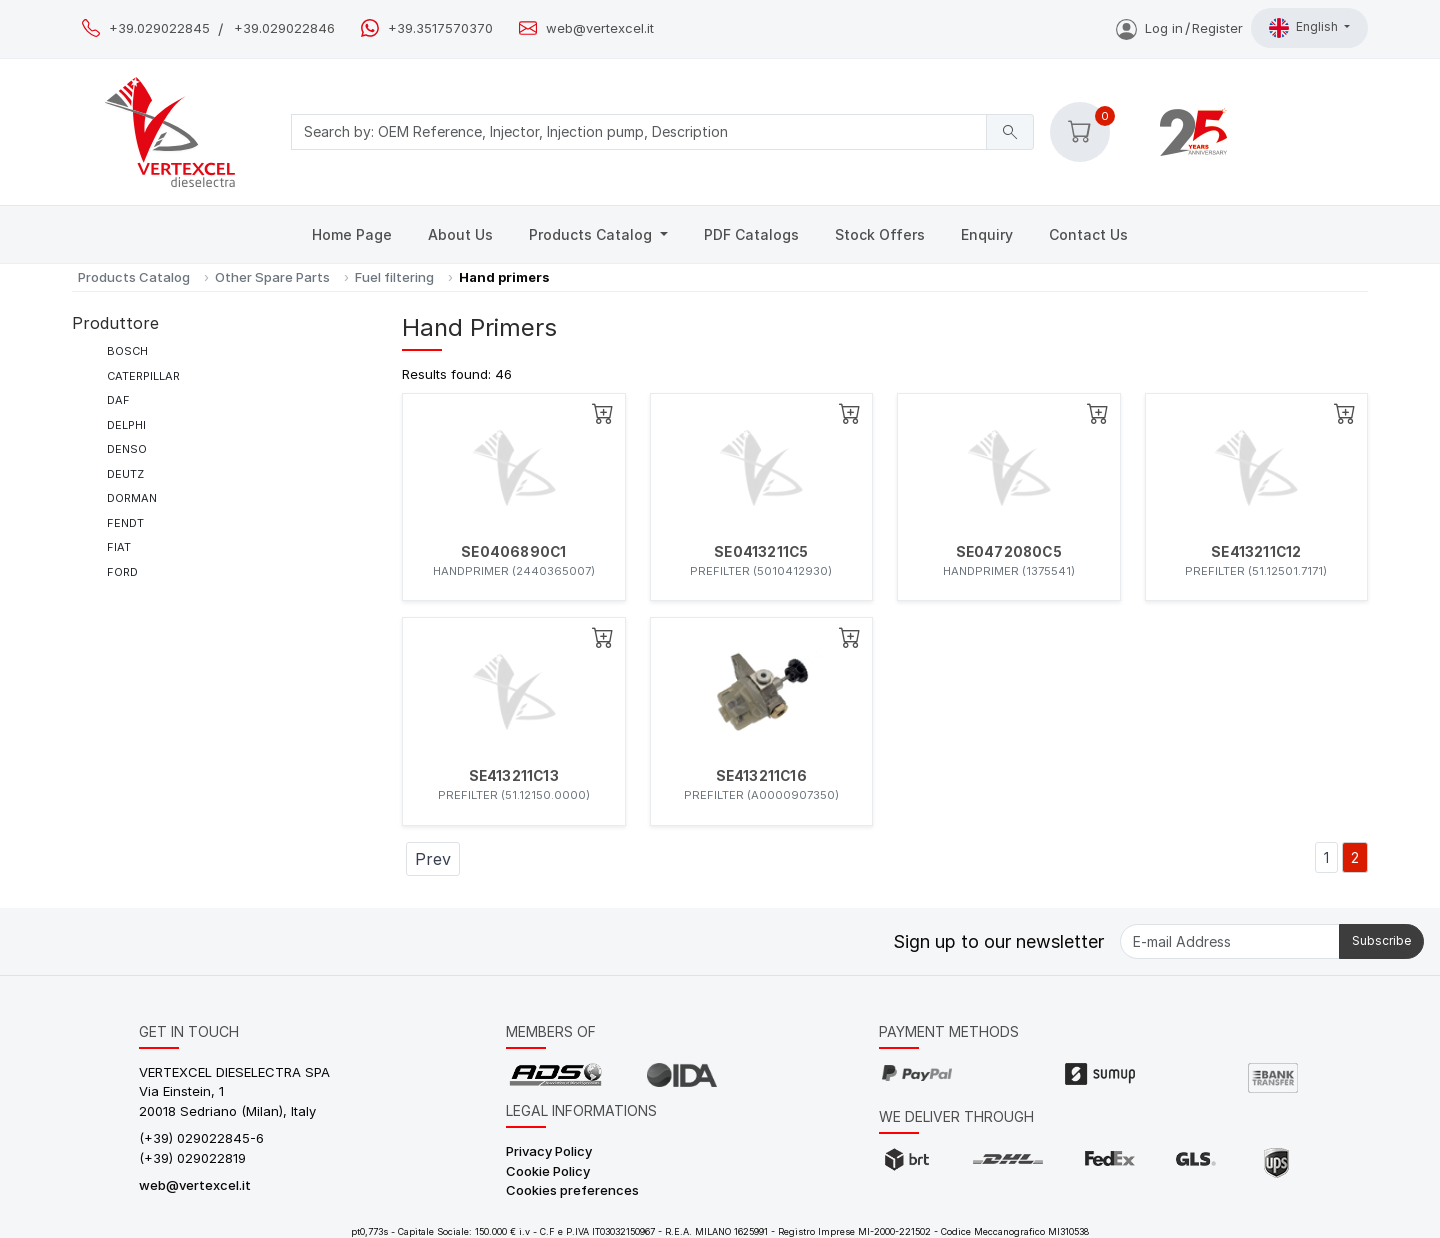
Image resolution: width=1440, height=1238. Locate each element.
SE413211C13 (514, 776)
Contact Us (1088, 234)
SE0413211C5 (761, 552)
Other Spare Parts (272, 277)
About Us (460, 234)
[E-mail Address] (1230, 941)
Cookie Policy (548, 1171)
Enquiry (987, 234)
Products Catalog (592, 234)
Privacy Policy (549, 1151)
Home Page (352, 234)
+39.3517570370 (440, 28)
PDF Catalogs (751, 234)
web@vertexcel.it (600, 28)
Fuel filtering (394, 277)
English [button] (1305, 28)
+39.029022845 (159, 28)
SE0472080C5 (1009, 552)
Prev (433, 859)
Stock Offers (880, 234)
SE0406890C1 (513, 552)
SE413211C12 (1256, 552)
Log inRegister (1179, 28)
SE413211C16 (761, 776)
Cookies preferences (572, 1190)
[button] (1080, 132)
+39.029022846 (284, 28)
